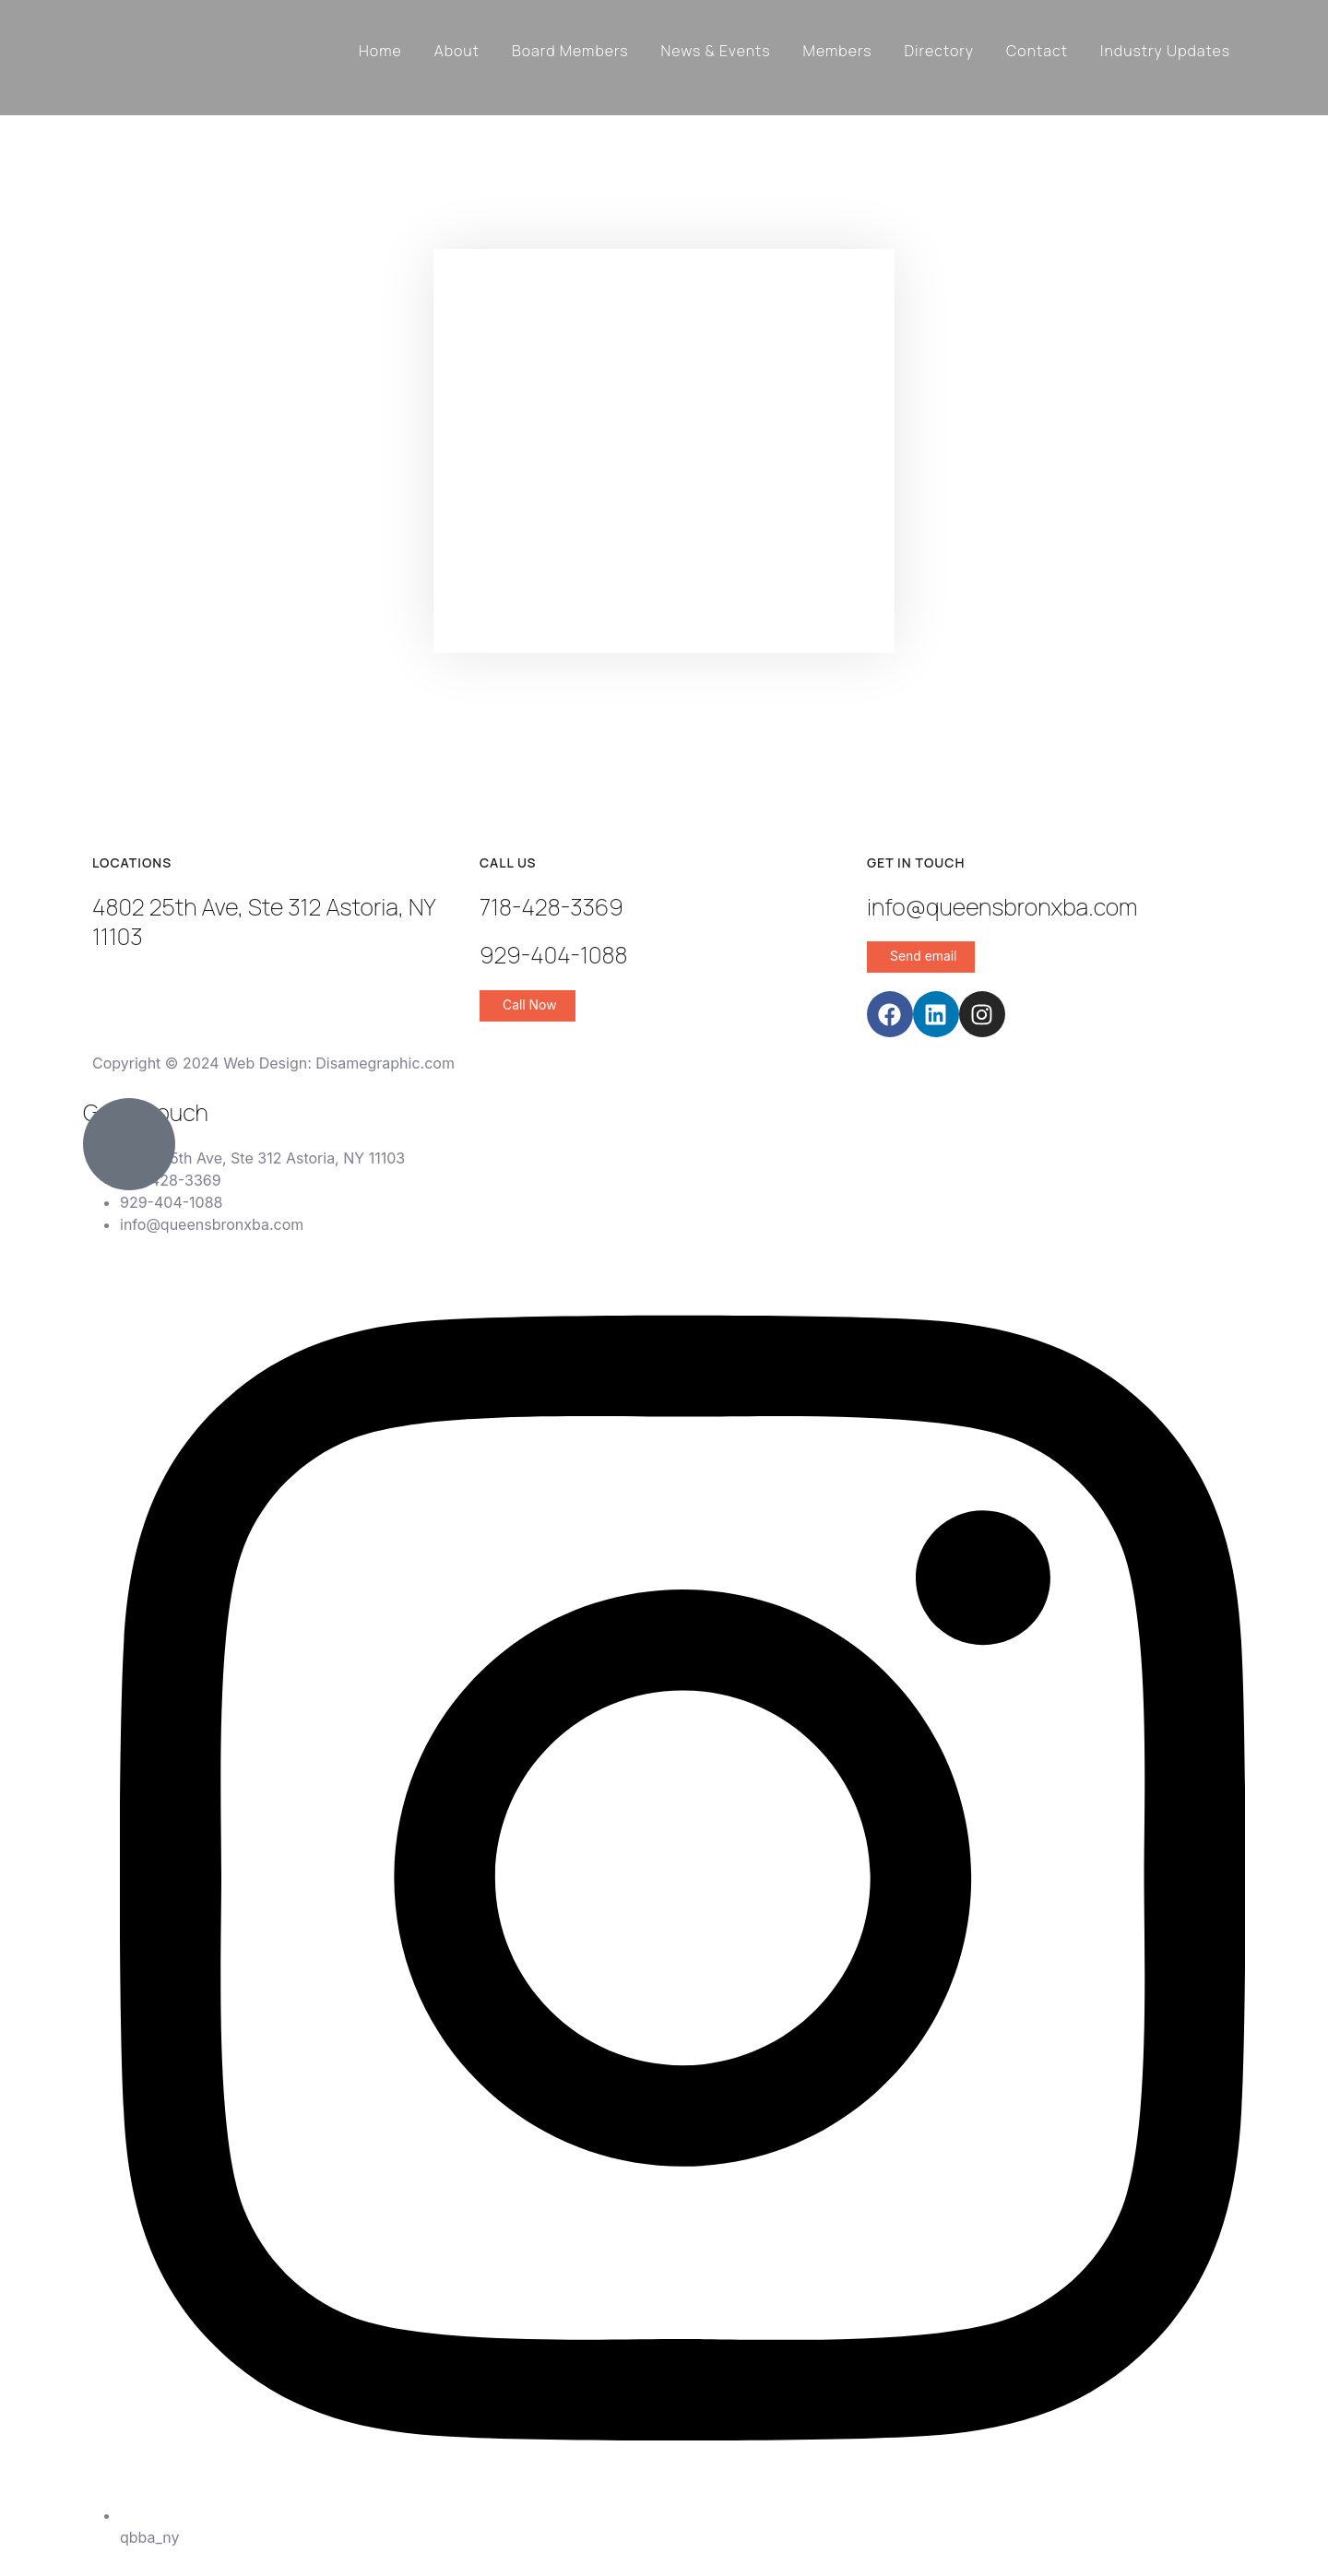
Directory (939, 51)
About (457, 51)
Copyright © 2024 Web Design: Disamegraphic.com (273, 1063)
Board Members (570, 51)
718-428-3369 (551, 907)
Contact (1037, 51)
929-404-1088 (553, 955)
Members (837, 51)
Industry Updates (1165, 51)
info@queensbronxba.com (1002, 907)
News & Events (716, 51)
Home (380, 51)
